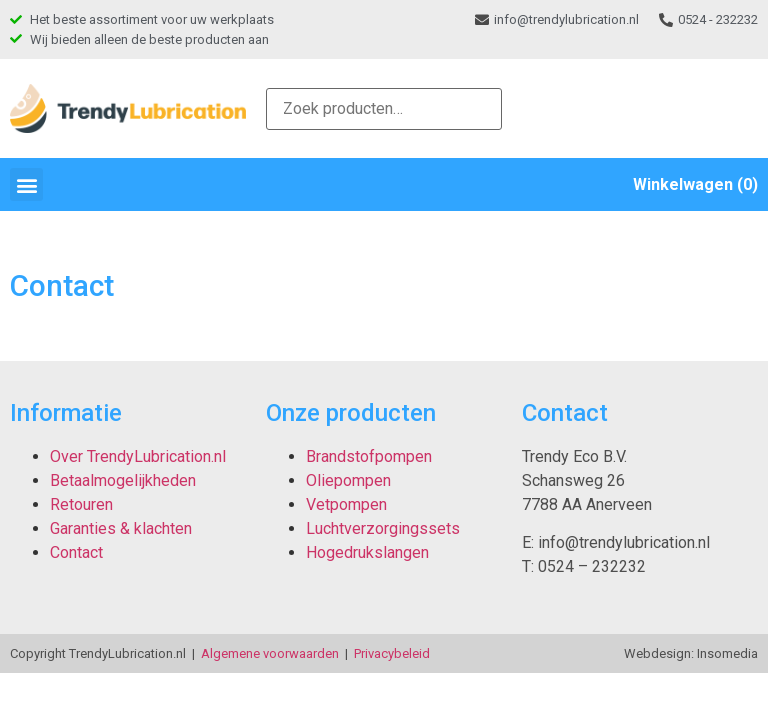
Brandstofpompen (369, 456)
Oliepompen (348, 480)
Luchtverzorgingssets (383, 528)
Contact (76, 552)
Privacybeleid (392, 653)
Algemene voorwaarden (270, 653)
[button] (26, 184)
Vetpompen (346, 504)
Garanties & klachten (121, 528)
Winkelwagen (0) (695, 184)
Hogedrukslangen (367, 552)
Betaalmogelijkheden (123, 480)
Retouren (81, 504)
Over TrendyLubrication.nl (138, 456)
